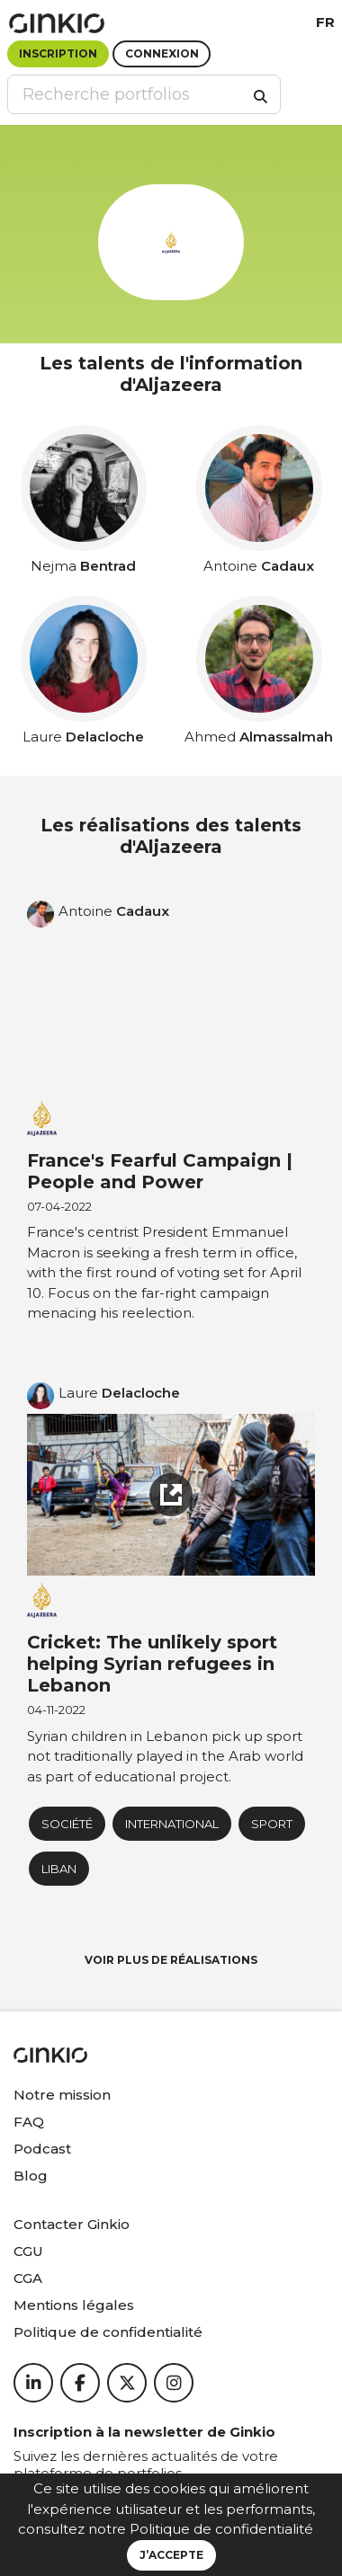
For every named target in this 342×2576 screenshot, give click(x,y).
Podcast (42, 2148)
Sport (271, 1824)
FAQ (29, 2121)
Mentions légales (74, 2305)
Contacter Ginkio (72, 2224)
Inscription (58, 53)
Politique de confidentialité (221, 2528)
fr (325, 22)
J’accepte (171, 2555)
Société (67, 1824)
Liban (58, 1868)
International (172, 1824)
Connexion (162, 53)
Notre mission (62, 2094)
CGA (28, 2278)
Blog (31, 2175)
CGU (28, 2251)
